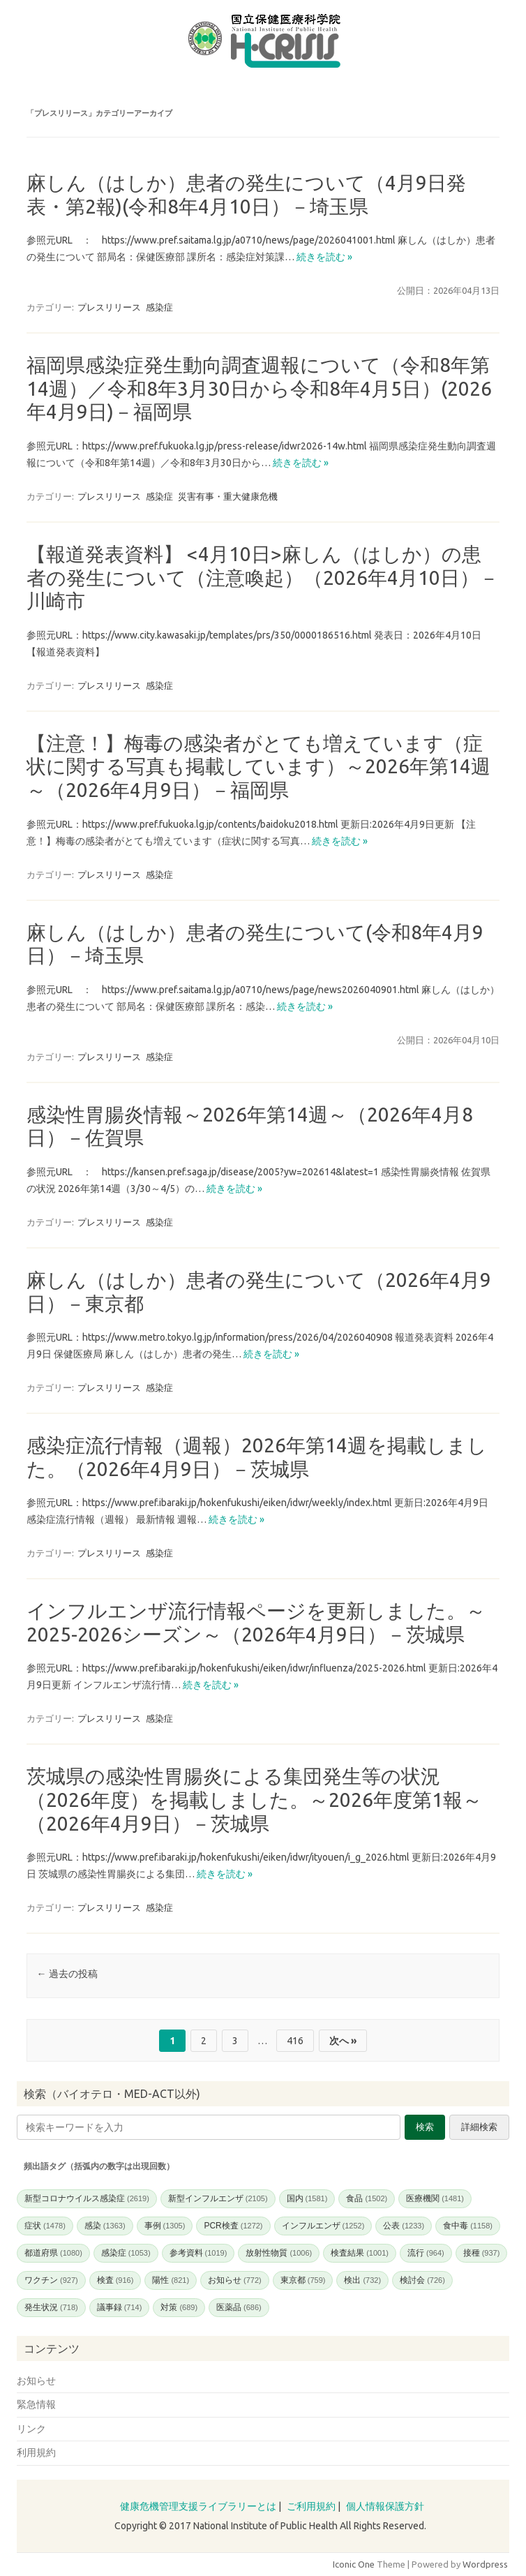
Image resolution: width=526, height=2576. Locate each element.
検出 (362, 2280)
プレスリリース (109, 307)
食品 (366, 2198)
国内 (307, 2198)
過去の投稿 (67, 1973)
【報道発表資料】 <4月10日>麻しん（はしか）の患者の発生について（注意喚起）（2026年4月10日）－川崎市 (263, 577)
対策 (178, 2307)
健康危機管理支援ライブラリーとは (198, 2506)
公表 (403, 2226)
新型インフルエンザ (218, 2198)
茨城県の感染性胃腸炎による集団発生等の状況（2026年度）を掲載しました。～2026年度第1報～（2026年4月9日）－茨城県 (254, 1799)
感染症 (159, 307)
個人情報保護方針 (385, 2506)
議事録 (119, 2307)
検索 (425, 2127)
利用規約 (36, 2452)
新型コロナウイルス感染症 (86, 2198)
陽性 (170, 2280)
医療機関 (435, 2198)
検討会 (422, 2280)
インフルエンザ (323, 2226)
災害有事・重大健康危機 (228, 496)
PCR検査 (233, 2226)
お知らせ (235, 2280)
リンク (31, 2428)
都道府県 (53, 2253)
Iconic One (354, 2564)
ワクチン (51, 2280)
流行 (425, 2253)
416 (295, 2040)
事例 (165, 2226)
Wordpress (485, 2564)
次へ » (342, 2040)
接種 (481, 2253)
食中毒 (468, 2226)
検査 (115, 2280)
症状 (45, 2226)
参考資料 (198, 2253)
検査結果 (360, 2253)
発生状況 (51, 2307)
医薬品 (239, 2307)
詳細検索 (479, 2127)
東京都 (303, 2280)
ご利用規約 (311, 2506)
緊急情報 (36, 2404)
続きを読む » (324, 256)
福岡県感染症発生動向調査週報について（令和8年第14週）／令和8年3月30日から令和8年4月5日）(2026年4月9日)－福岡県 (259, 388)
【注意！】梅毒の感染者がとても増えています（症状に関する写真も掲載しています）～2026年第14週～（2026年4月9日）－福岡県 (258, 766)
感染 (105, 2226)
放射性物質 (279, 2253)
